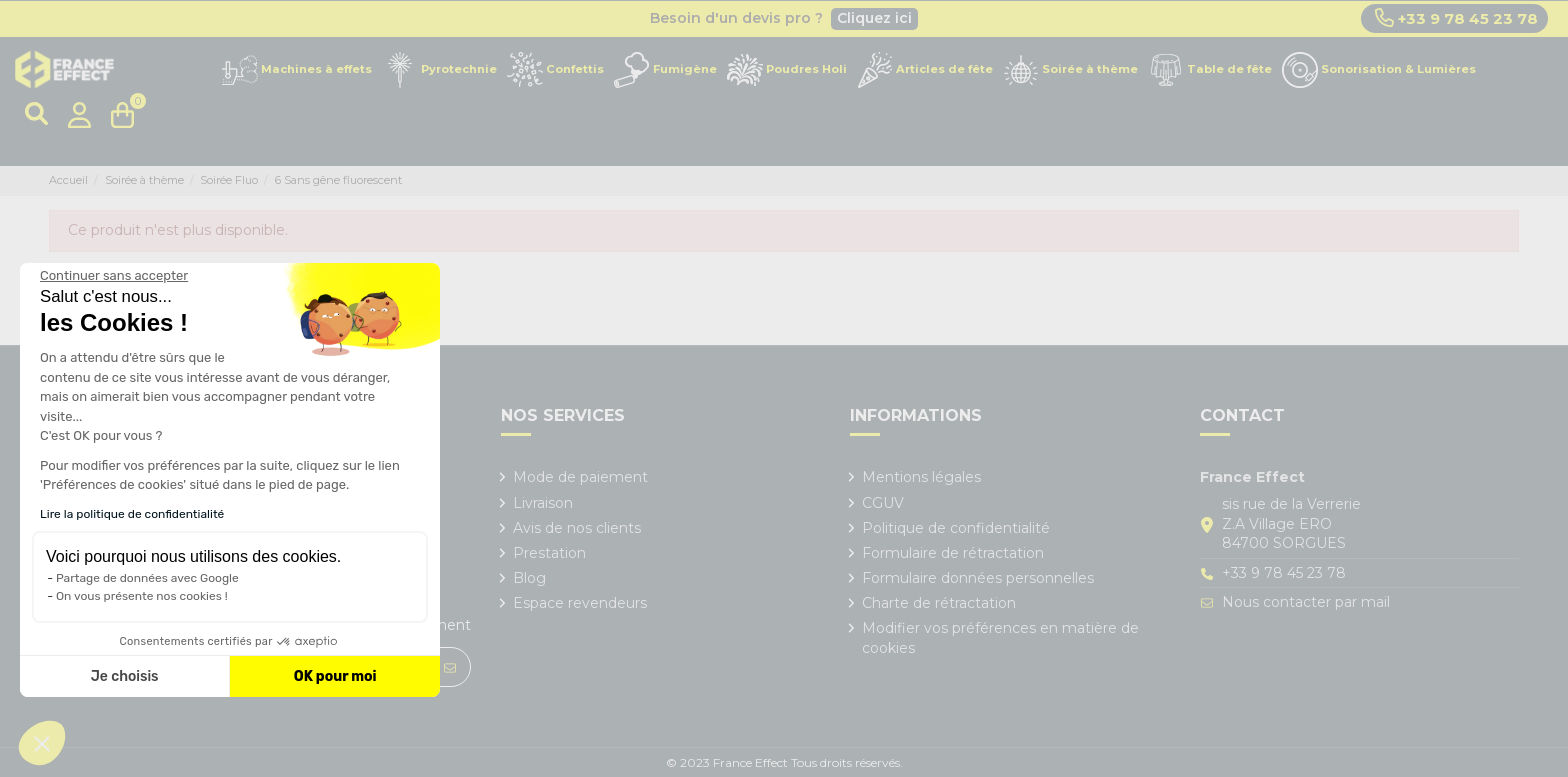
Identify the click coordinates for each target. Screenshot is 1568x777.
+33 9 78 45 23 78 (1456, 18)
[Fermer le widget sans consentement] (114, 276)
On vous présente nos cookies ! (142, 596)
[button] (42, 743)
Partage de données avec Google (147, 578)
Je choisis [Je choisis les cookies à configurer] (125, 676)
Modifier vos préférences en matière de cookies (1000, 638)
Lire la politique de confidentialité (132, 514)
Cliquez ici (874, 18)
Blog (529, 578)
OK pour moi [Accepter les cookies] (335, 676)
